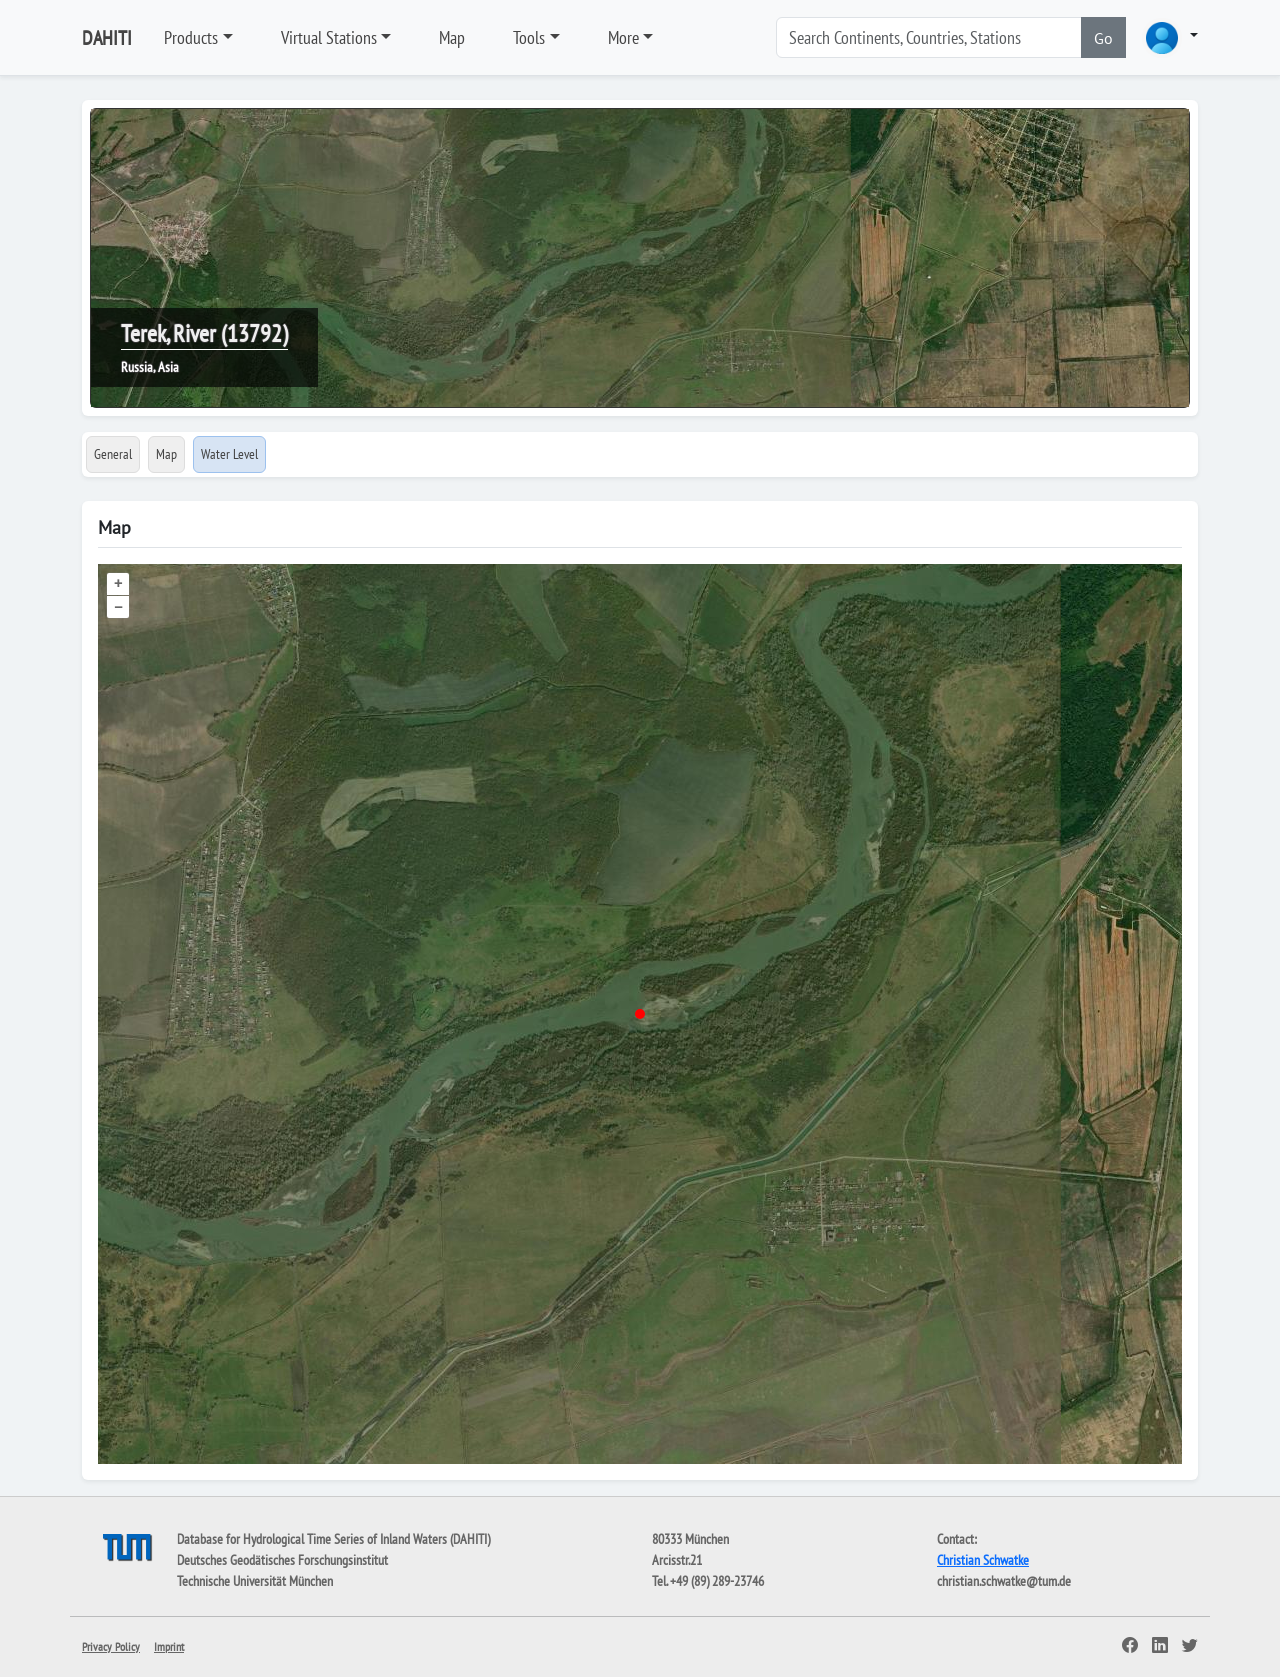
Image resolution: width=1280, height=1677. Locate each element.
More (623, 37)
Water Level (229, 454)
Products (191, 37)
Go (1103, 38)
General (113, 454)
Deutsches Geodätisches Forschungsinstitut (282, 1560)
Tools (529, 37)
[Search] (929, 37)
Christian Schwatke (983, 1560)
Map (452, 37)
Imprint (169, 1646)
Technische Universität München (255, 1581)
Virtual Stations (329, 37)
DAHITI (107, 38)
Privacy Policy (111, 1646)
